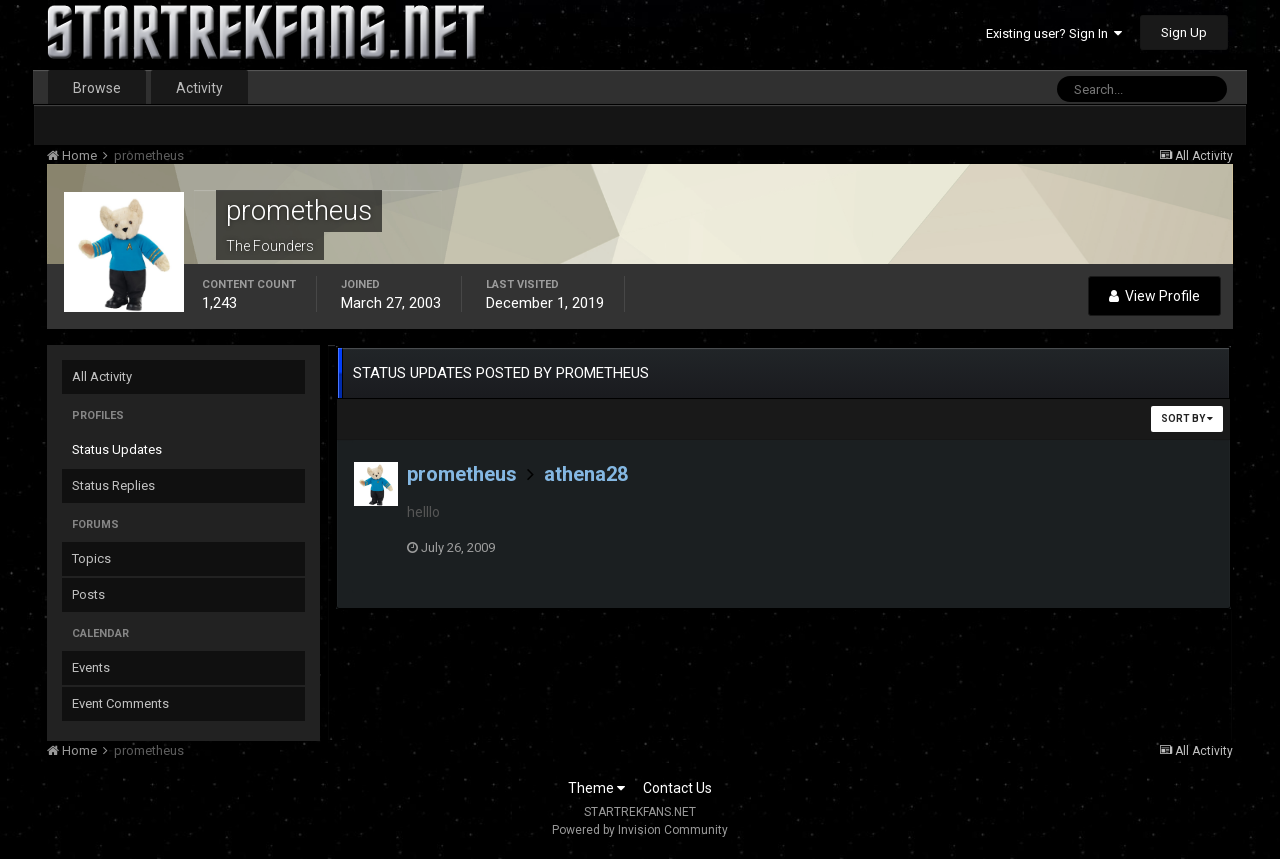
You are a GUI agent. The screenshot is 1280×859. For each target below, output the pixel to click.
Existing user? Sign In (1054, 33)
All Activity (102, 376)
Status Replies (113, 485)
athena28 (586, 474)
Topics (91, 558)
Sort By (1187, 418)
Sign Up (1184, 32)
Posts (88, 594)
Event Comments (120, 703)
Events (91, 667)
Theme (596, 788)
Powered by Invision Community (640, 830)
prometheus (462, 474)
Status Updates (117, 449)
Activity (199, 88)
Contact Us (677, 788)
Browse (97, 88)
